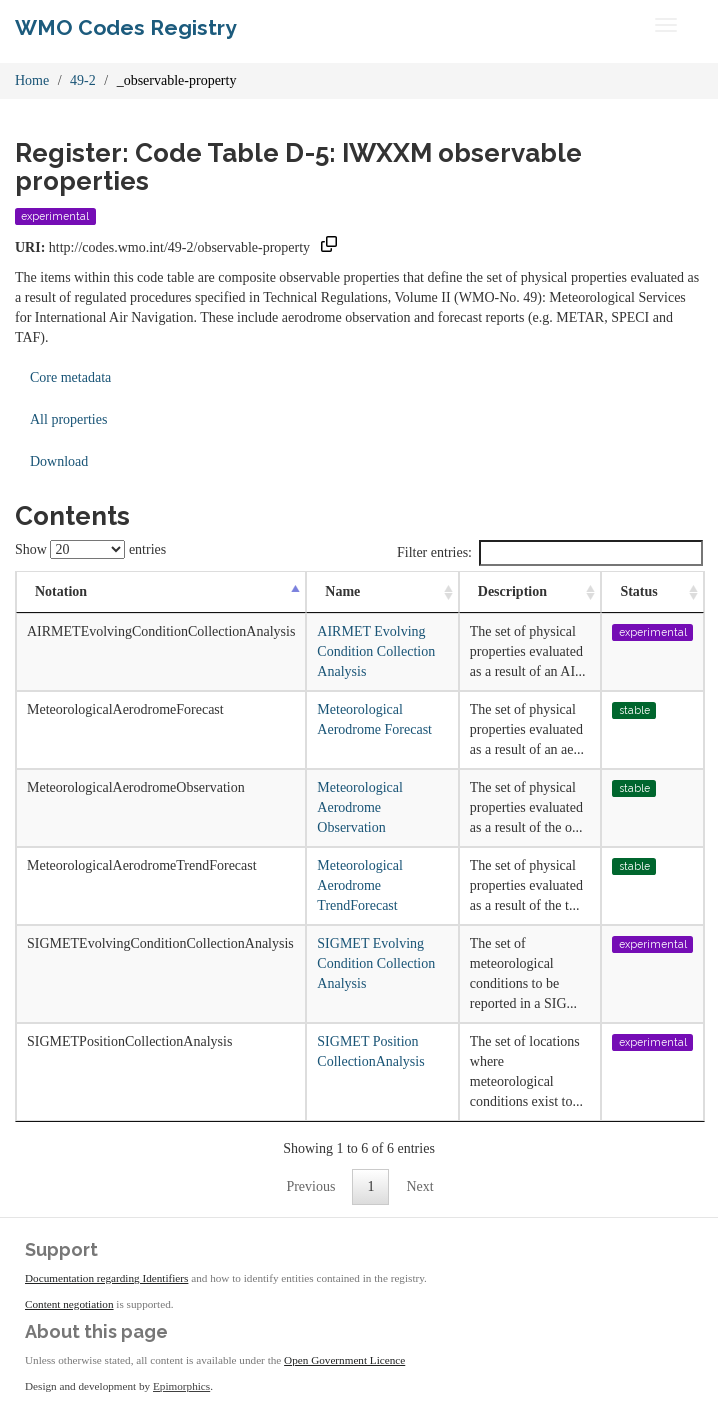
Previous (310, 1186)
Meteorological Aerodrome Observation (360, 807)
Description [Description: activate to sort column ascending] (512, 591)
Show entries (90, 549)
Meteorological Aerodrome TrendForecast (360, 885)
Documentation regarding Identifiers (106, 1278)
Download (59, 461)
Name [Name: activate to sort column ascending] (342, 591)
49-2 (83, 80)
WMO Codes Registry (126, 27)
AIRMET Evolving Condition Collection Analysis (376, 651)
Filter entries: (550, 553)
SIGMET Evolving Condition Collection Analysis (376, 963)
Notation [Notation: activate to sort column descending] (61, 591)
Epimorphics (181, 1386)
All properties (68, 419)
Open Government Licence (344, 1360)
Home (32, 80)
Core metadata (70, 377)
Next (419, 1186)
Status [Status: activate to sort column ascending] (638, 591)
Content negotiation (69, 1304)
